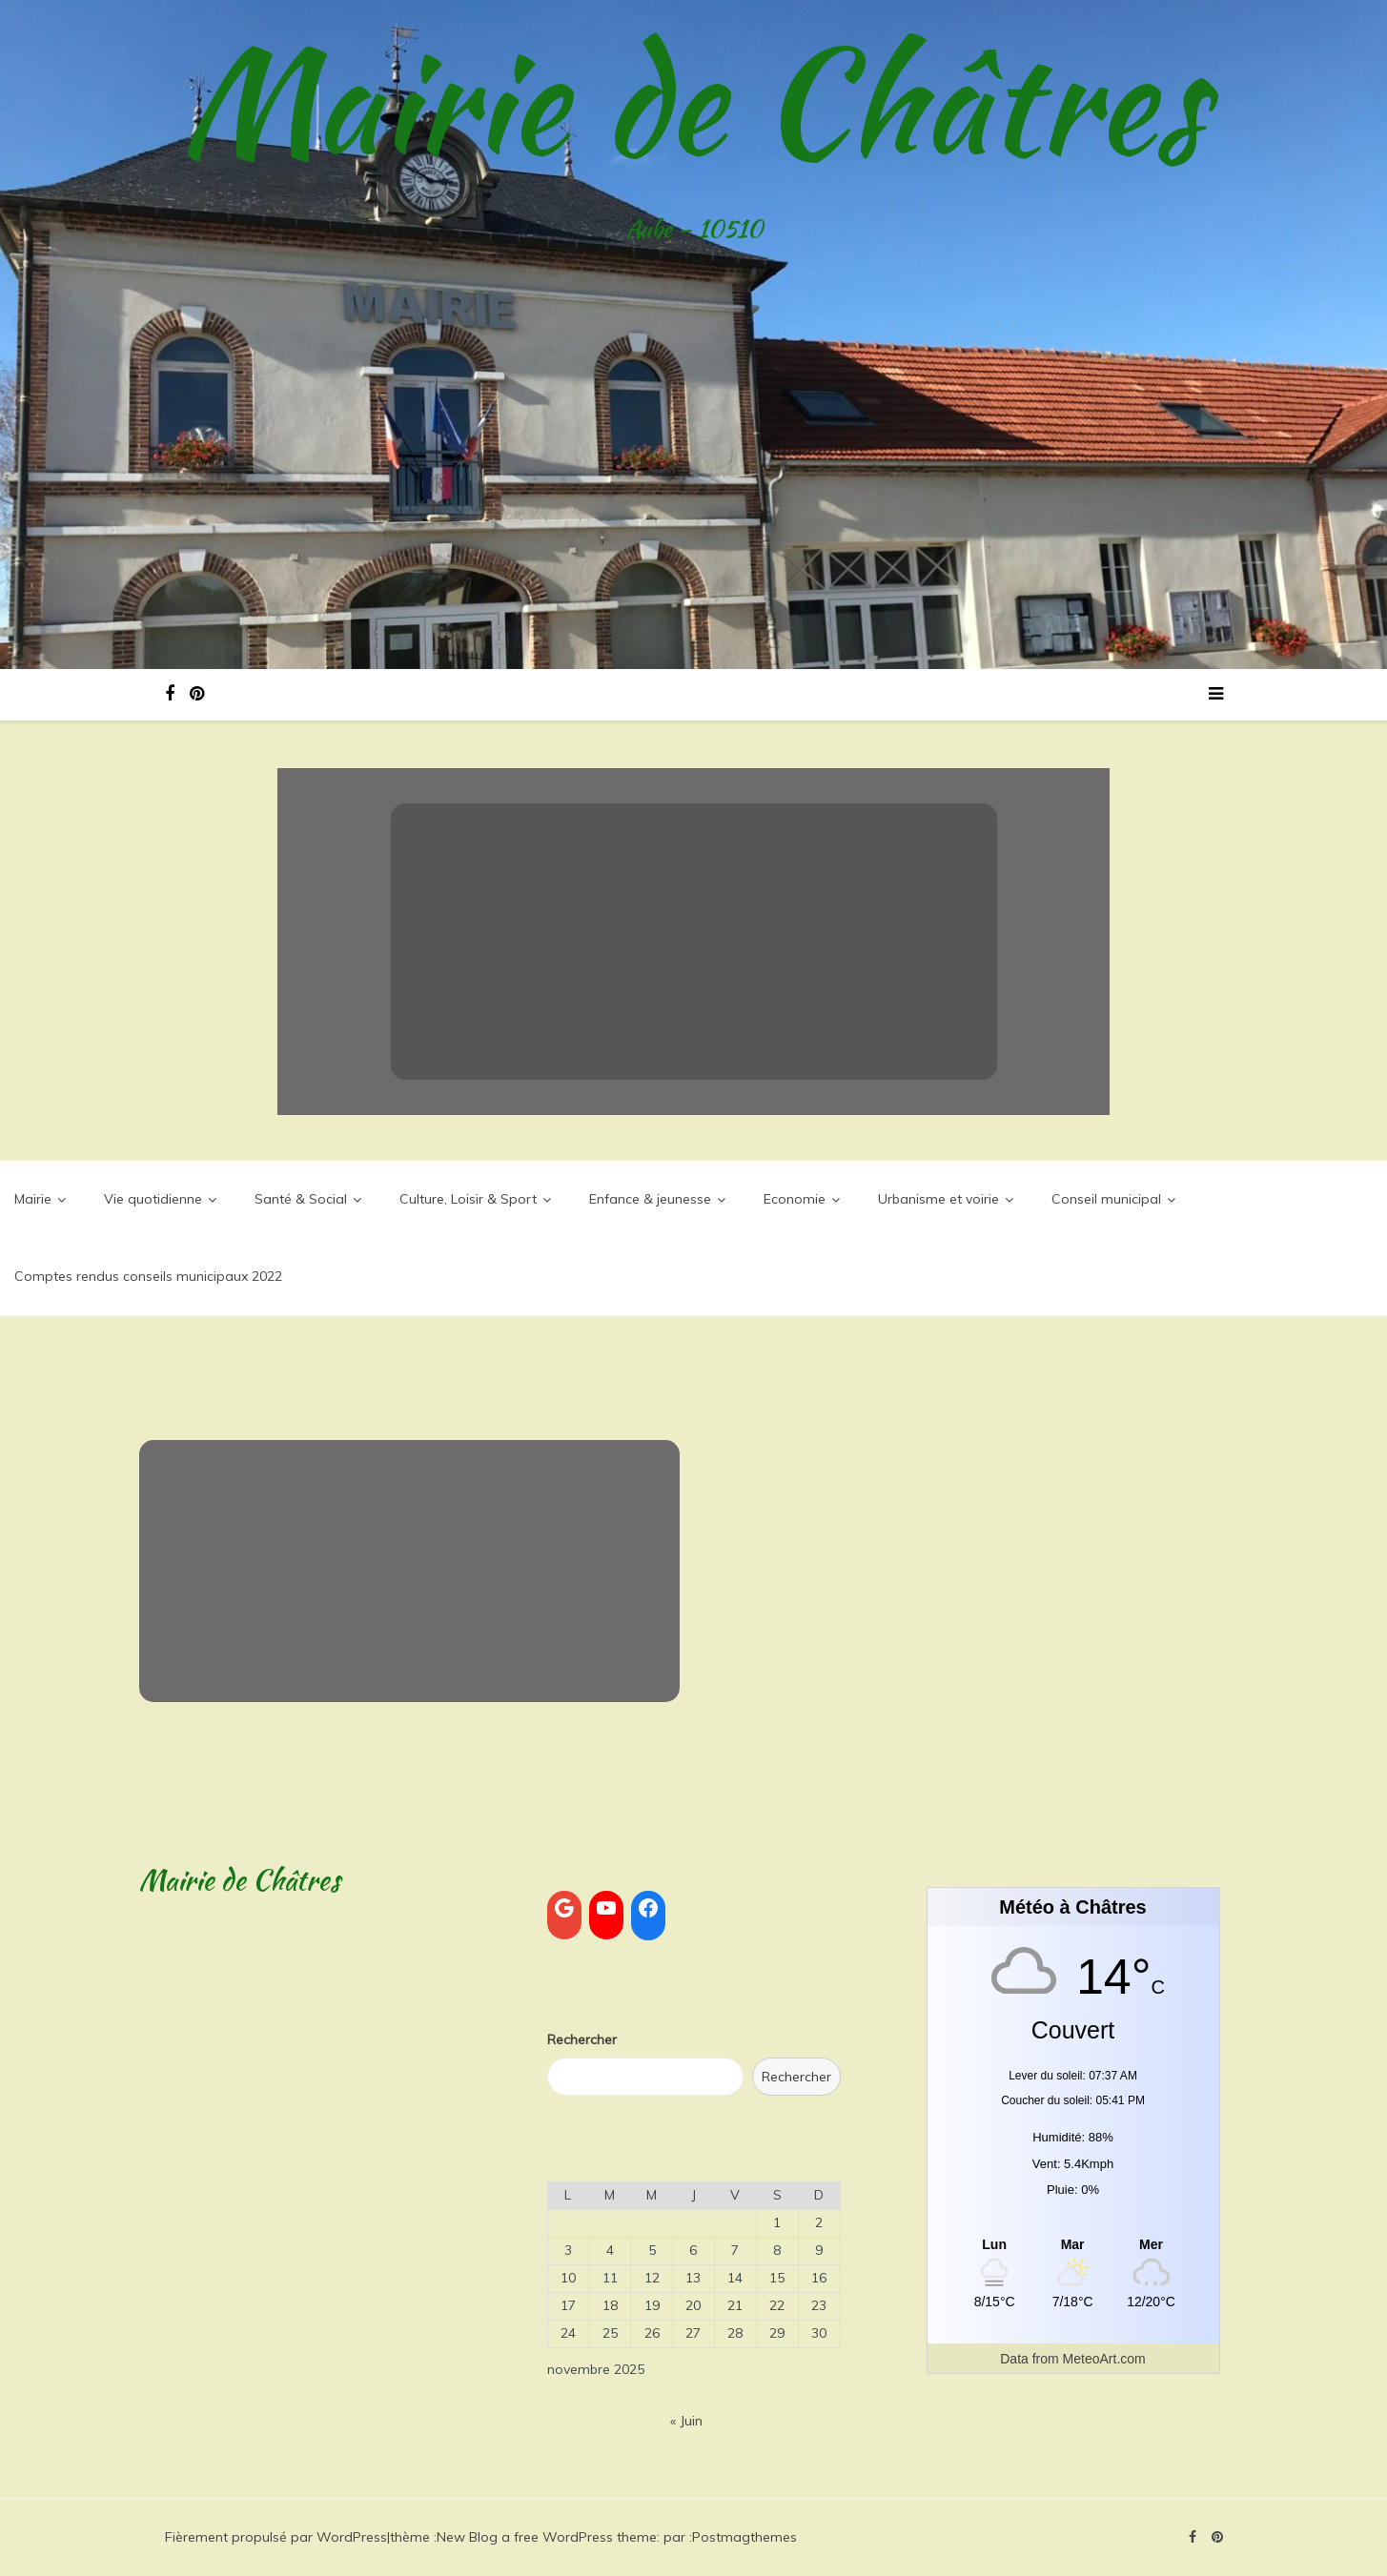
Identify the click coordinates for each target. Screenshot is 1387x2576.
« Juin (686, 2420)
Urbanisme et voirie (938, 1198)
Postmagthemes (744, 2537)
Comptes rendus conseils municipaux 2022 (148, 1276)
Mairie (32, 1198)
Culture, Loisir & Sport (468, 1198)
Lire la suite (693, 1005)
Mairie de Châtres (693, 100)
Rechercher (582, 2039)
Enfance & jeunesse (650, 1198)
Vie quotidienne (153, 1198)
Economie (795, 1198)
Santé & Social (301, 1198)
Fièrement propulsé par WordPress (276, 2537)
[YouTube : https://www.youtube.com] (606, 1908)
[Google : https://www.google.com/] (564, 1908)
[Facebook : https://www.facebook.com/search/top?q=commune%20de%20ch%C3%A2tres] (648, 1908)
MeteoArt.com (1104, 2358)
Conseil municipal (1106, 1198)
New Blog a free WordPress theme (547, 2537)
